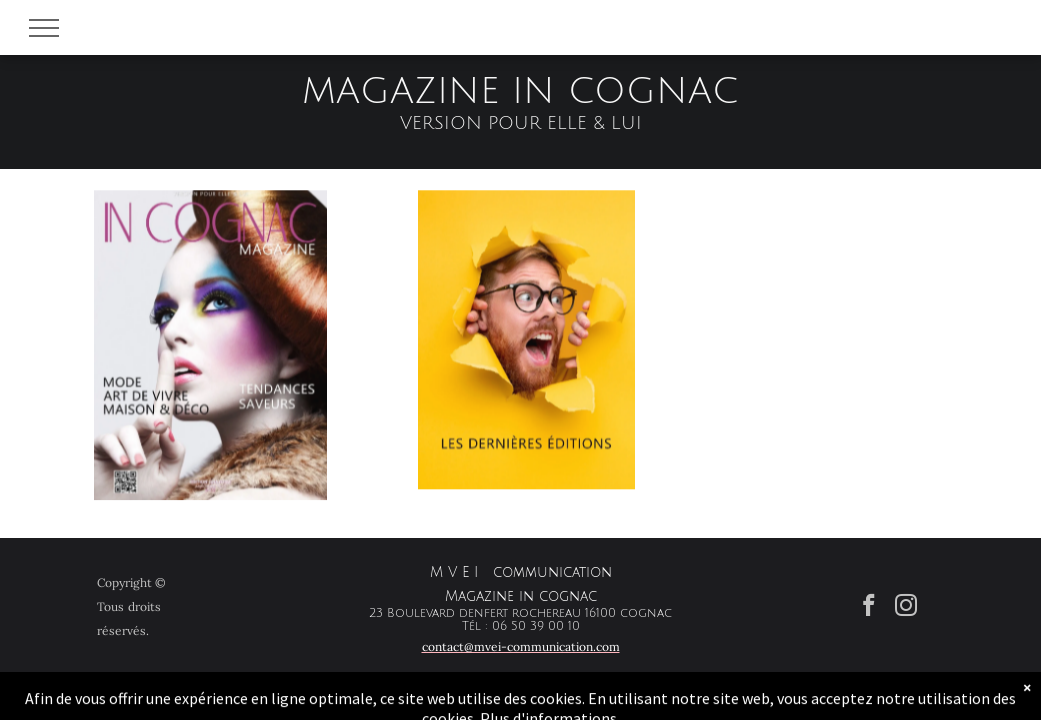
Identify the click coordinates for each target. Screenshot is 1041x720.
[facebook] (869, 608)
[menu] (44, 28)
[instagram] (906, 608)
